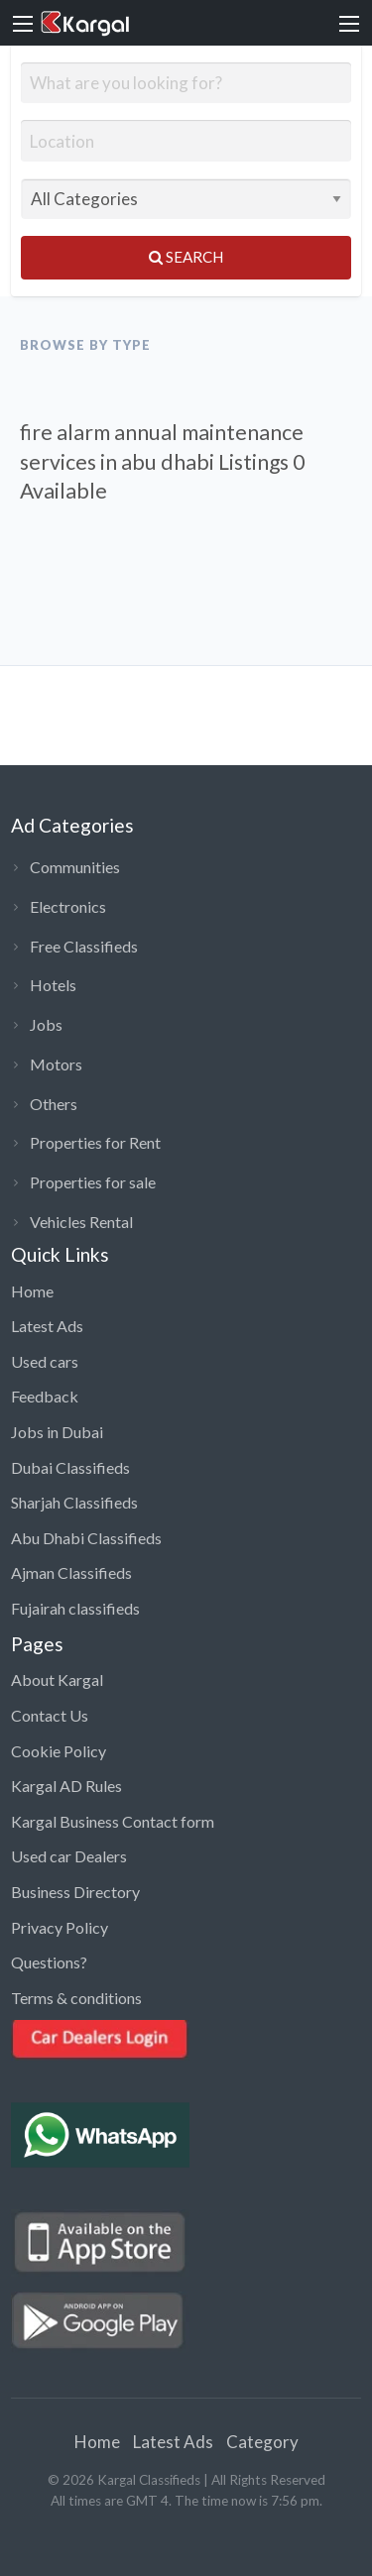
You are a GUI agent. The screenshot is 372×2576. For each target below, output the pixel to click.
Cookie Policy (58, 1750)
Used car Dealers (69, 1856)
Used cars (44, 1361)
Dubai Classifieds (70, 1467)
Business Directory (75, 1891)
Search (186, 257)
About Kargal (57, 1679)
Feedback (44, 1396)
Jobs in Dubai (57, 1431)
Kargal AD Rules (66, 1785)
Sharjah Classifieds (74, 1502)
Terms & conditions (76, 1997)
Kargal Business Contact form (112, 1821)
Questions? (49, 1962)
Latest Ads (47, 1325)
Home (32, 1291)
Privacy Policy (59, 1927)
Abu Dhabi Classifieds (86, 1537)
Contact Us (49, 1715)
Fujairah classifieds (75, 1608)
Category (262, 2441)
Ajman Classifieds (71, 1572)
